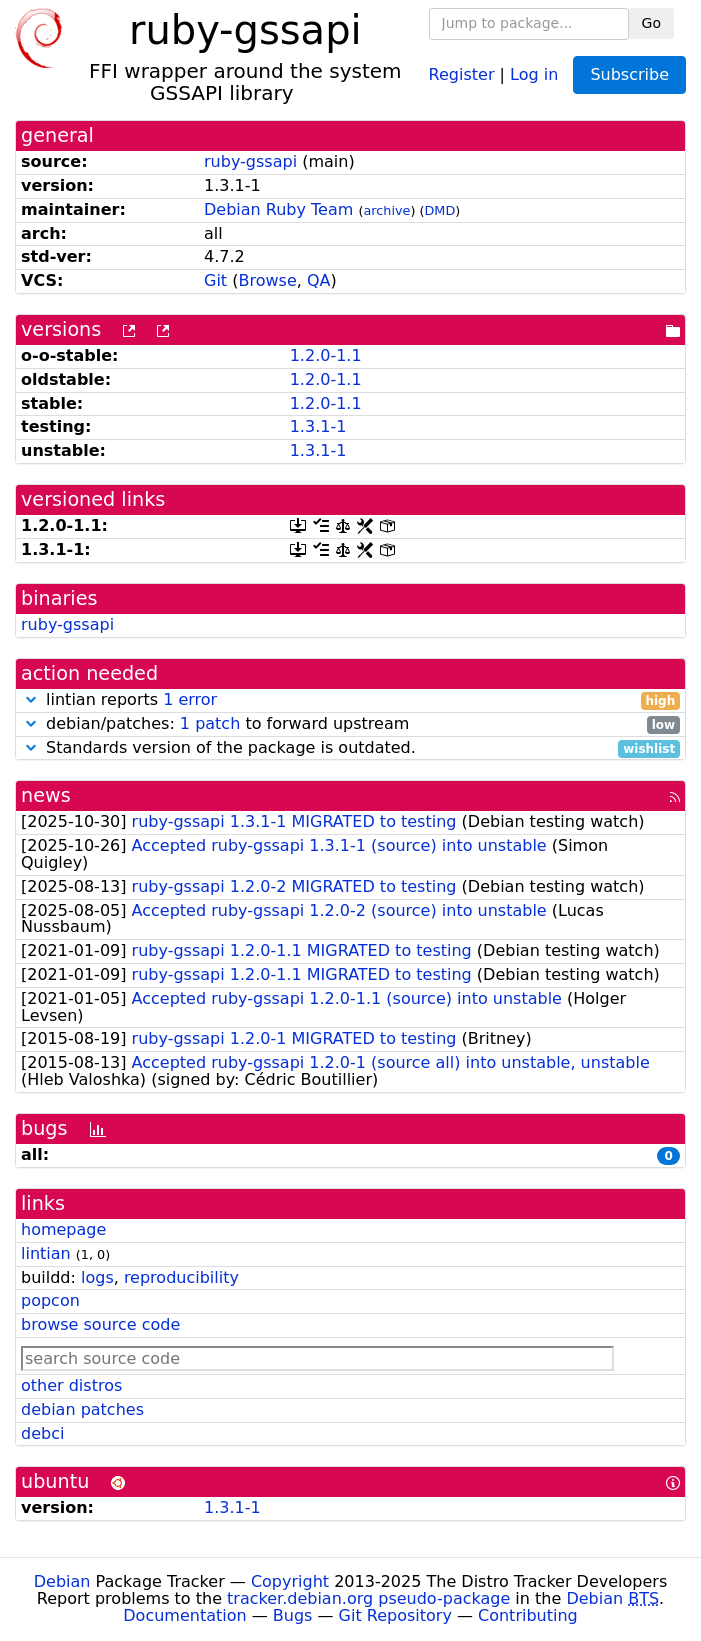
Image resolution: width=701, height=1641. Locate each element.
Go (651, 23)
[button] (31, 699)
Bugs (293, 1615)
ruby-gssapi (250, 161)
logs (97, 1277)
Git (215, 280)
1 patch (210, 723)
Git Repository (395, 1615)
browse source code (100, 1324)
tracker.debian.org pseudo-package (368, 1598)
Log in (534, 73)
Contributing (528, 1615)
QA (319, 280)
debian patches (82, 1409)
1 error (190, 699)
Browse (267, 280)
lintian (46, 1253)
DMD (440, 210)
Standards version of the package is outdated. (350, 748)
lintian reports (350, 700)
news (46, 795)
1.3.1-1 (318, 426)
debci (42, 1433)
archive (386, 210)
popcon (50, 1300)
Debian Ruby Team (278, 209)
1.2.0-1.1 (326, 355)
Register (462, 73)
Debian (62, 1581)
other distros (71, 1385)
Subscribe (629, 74)
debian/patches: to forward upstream (350, 724)
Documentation (184, 1615)
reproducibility (181, 1277)
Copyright (290, 1581)
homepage (63, 1229)
